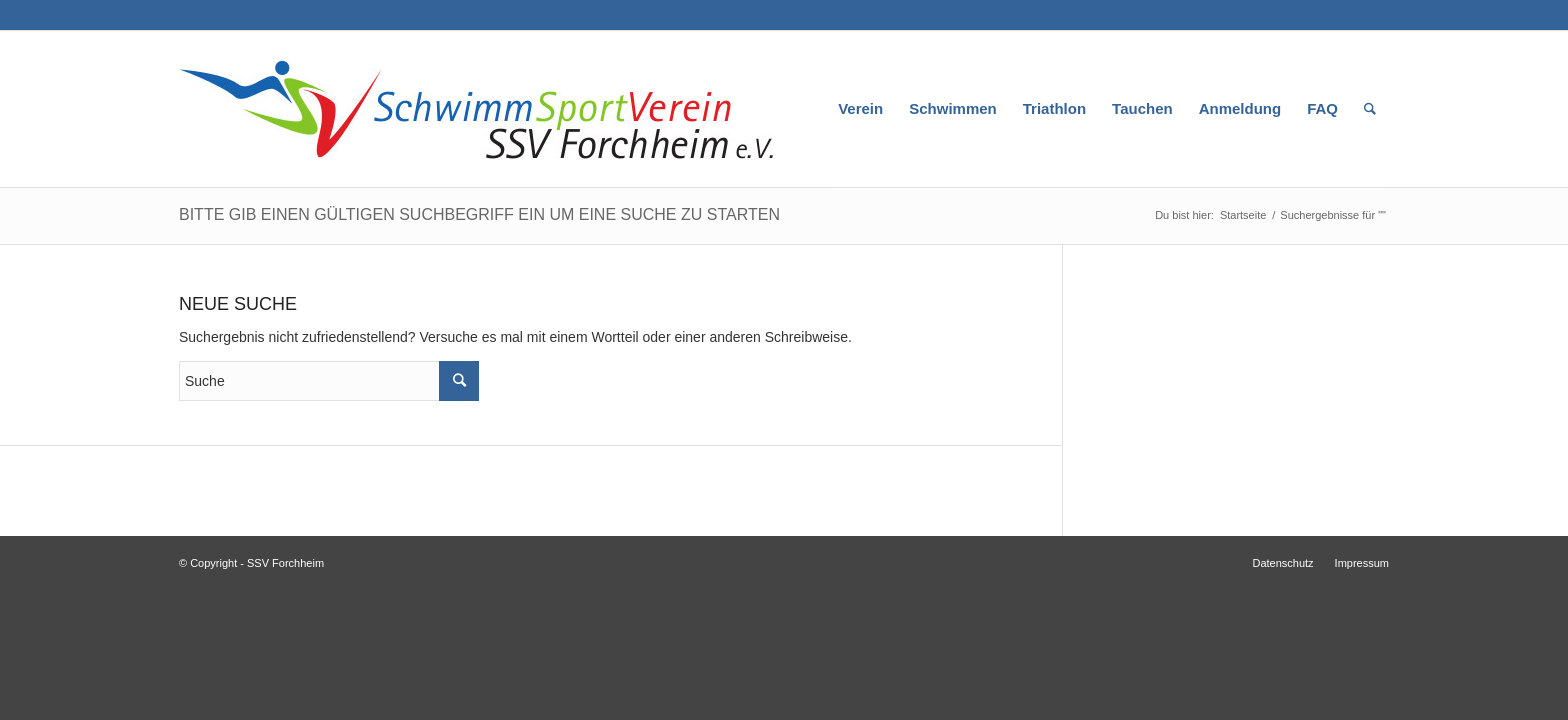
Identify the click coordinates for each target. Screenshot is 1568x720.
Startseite (1243, 215)
